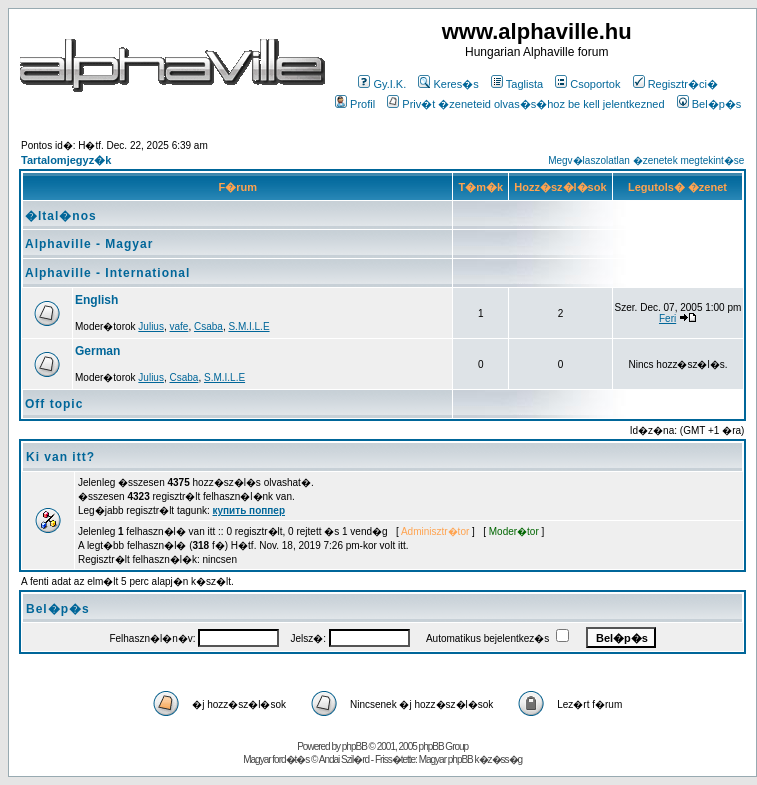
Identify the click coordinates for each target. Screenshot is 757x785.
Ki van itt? (60, 457)
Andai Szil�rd (344, 759)
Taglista (517, 84)
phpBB (354, 746)
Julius (151, 326)
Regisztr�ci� (675, 84)
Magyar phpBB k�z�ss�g (471, 759)
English (96, 300)
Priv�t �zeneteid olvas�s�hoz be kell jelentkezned (525, 104)
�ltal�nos (61, 216)
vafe (179, 326)
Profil (355, 104)
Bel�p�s (709, 104)
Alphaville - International (107, 273)
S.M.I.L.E (248, 326)
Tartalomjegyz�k (66, 160)
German (97, 351)
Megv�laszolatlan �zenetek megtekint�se (646, 160)
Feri (667, 318)
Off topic (54, 404)
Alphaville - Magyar (89, 244)
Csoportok (587, 84)
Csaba (208, 326)
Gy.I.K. (382, 84)
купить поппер (249, 510)
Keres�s (448, 84)
